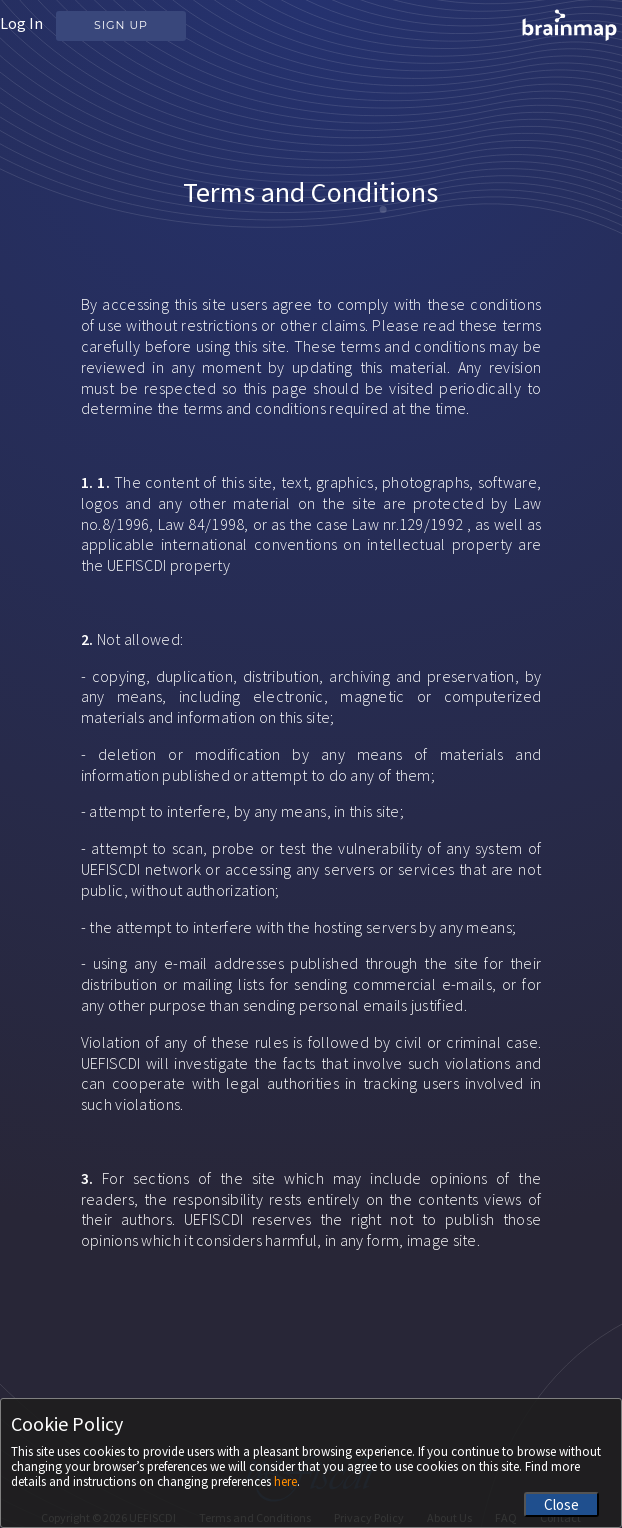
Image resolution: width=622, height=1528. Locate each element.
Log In (21, 23)
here (285, 1481)
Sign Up (121, 25)
